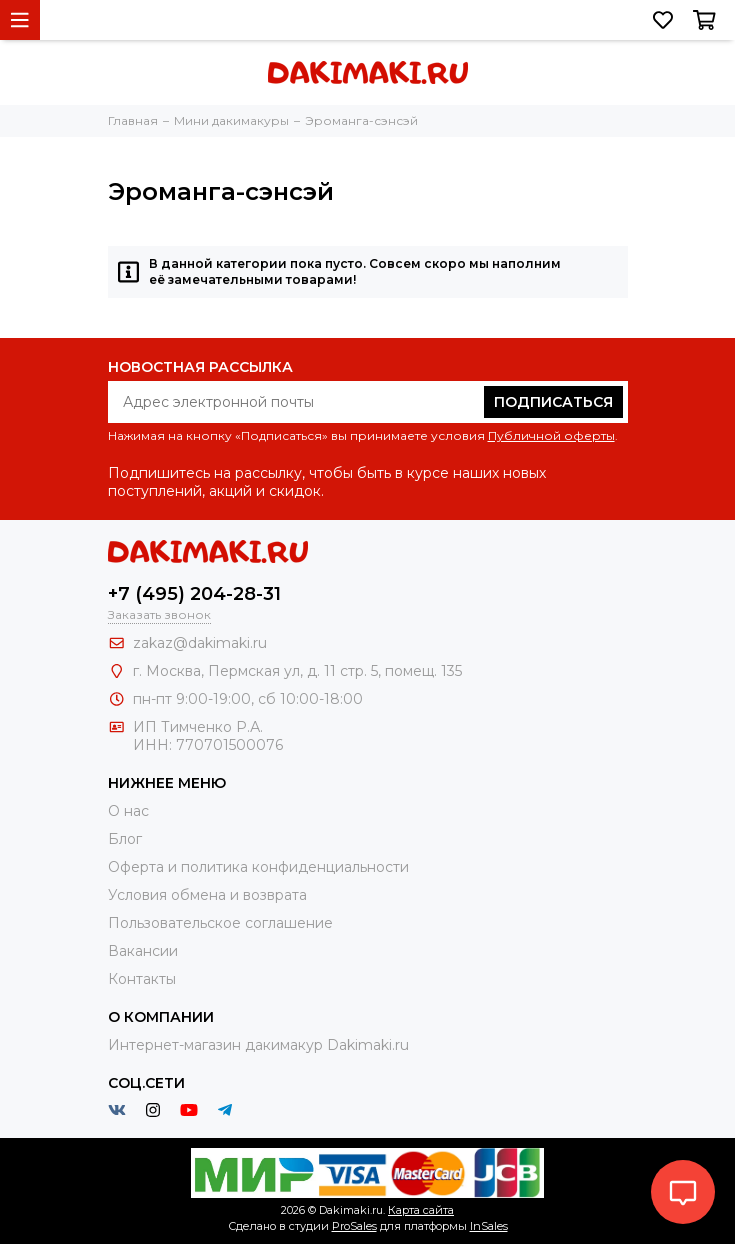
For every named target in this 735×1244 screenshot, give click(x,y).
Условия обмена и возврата (207, 895)
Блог (125, 839)
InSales (489, 1226)
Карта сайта (421, 1210)
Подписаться (553, 402)
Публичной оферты (551, 435)
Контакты (142, 979)
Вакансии (143, 951)
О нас (128, 811)
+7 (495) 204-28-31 (194, 594)
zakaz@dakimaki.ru (200, 643)
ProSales (354, 1226)
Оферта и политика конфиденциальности (258, 867)
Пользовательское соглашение (220, 923)
